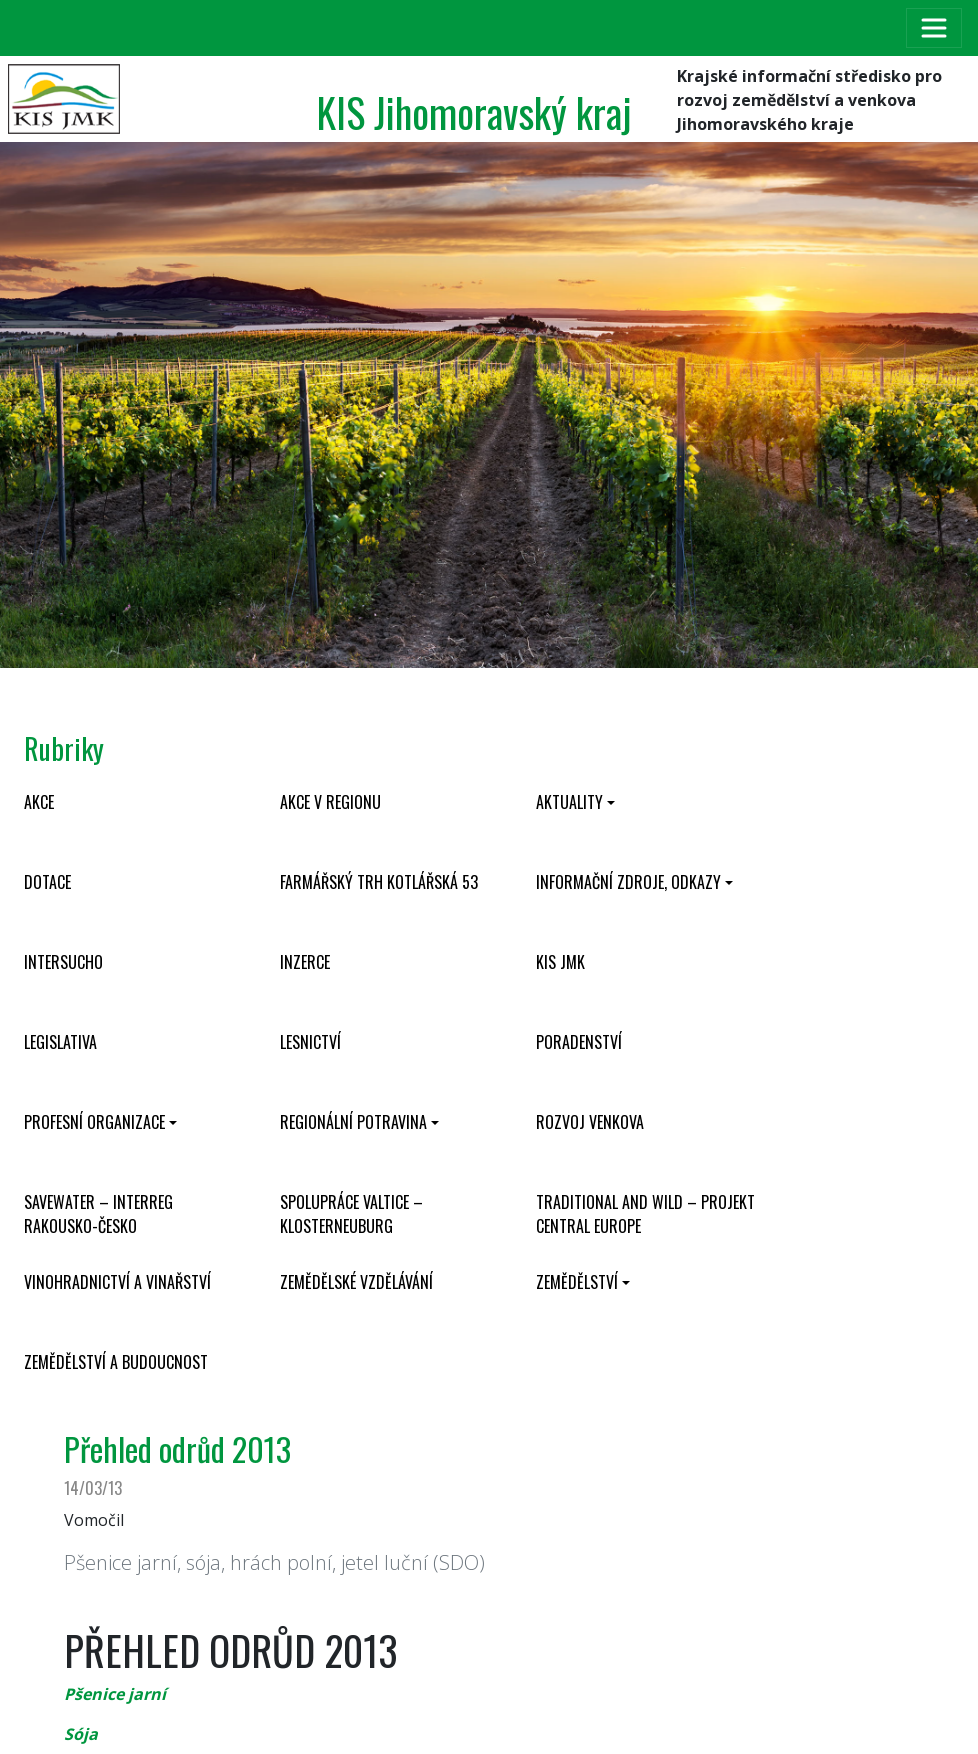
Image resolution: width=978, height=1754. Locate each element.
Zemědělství (577, 1282)
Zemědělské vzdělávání (356, 1282)
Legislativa (60, 1042)
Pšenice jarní (115, 1694)
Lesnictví (310, 1042)
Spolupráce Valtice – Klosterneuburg (351, 1214)
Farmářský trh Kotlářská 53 (379, 882)
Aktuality (569, 802)
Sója (81, 1734)
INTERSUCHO (63, 962)
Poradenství (579, 1042)
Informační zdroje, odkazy (628, 882)
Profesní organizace (94, 1122)
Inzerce (305, 962)
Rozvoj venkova (590, 1122)
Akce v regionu (330, 802)
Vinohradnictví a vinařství (117, 1282)
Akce (39, 802)
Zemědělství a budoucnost (116, 1362)
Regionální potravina (353, 1122)
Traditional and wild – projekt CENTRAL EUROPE (645, 1214)
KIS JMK (560, 962)
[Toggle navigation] (934, 28)
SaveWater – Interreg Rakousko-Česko (98, 1214)
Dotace (47, 882)
